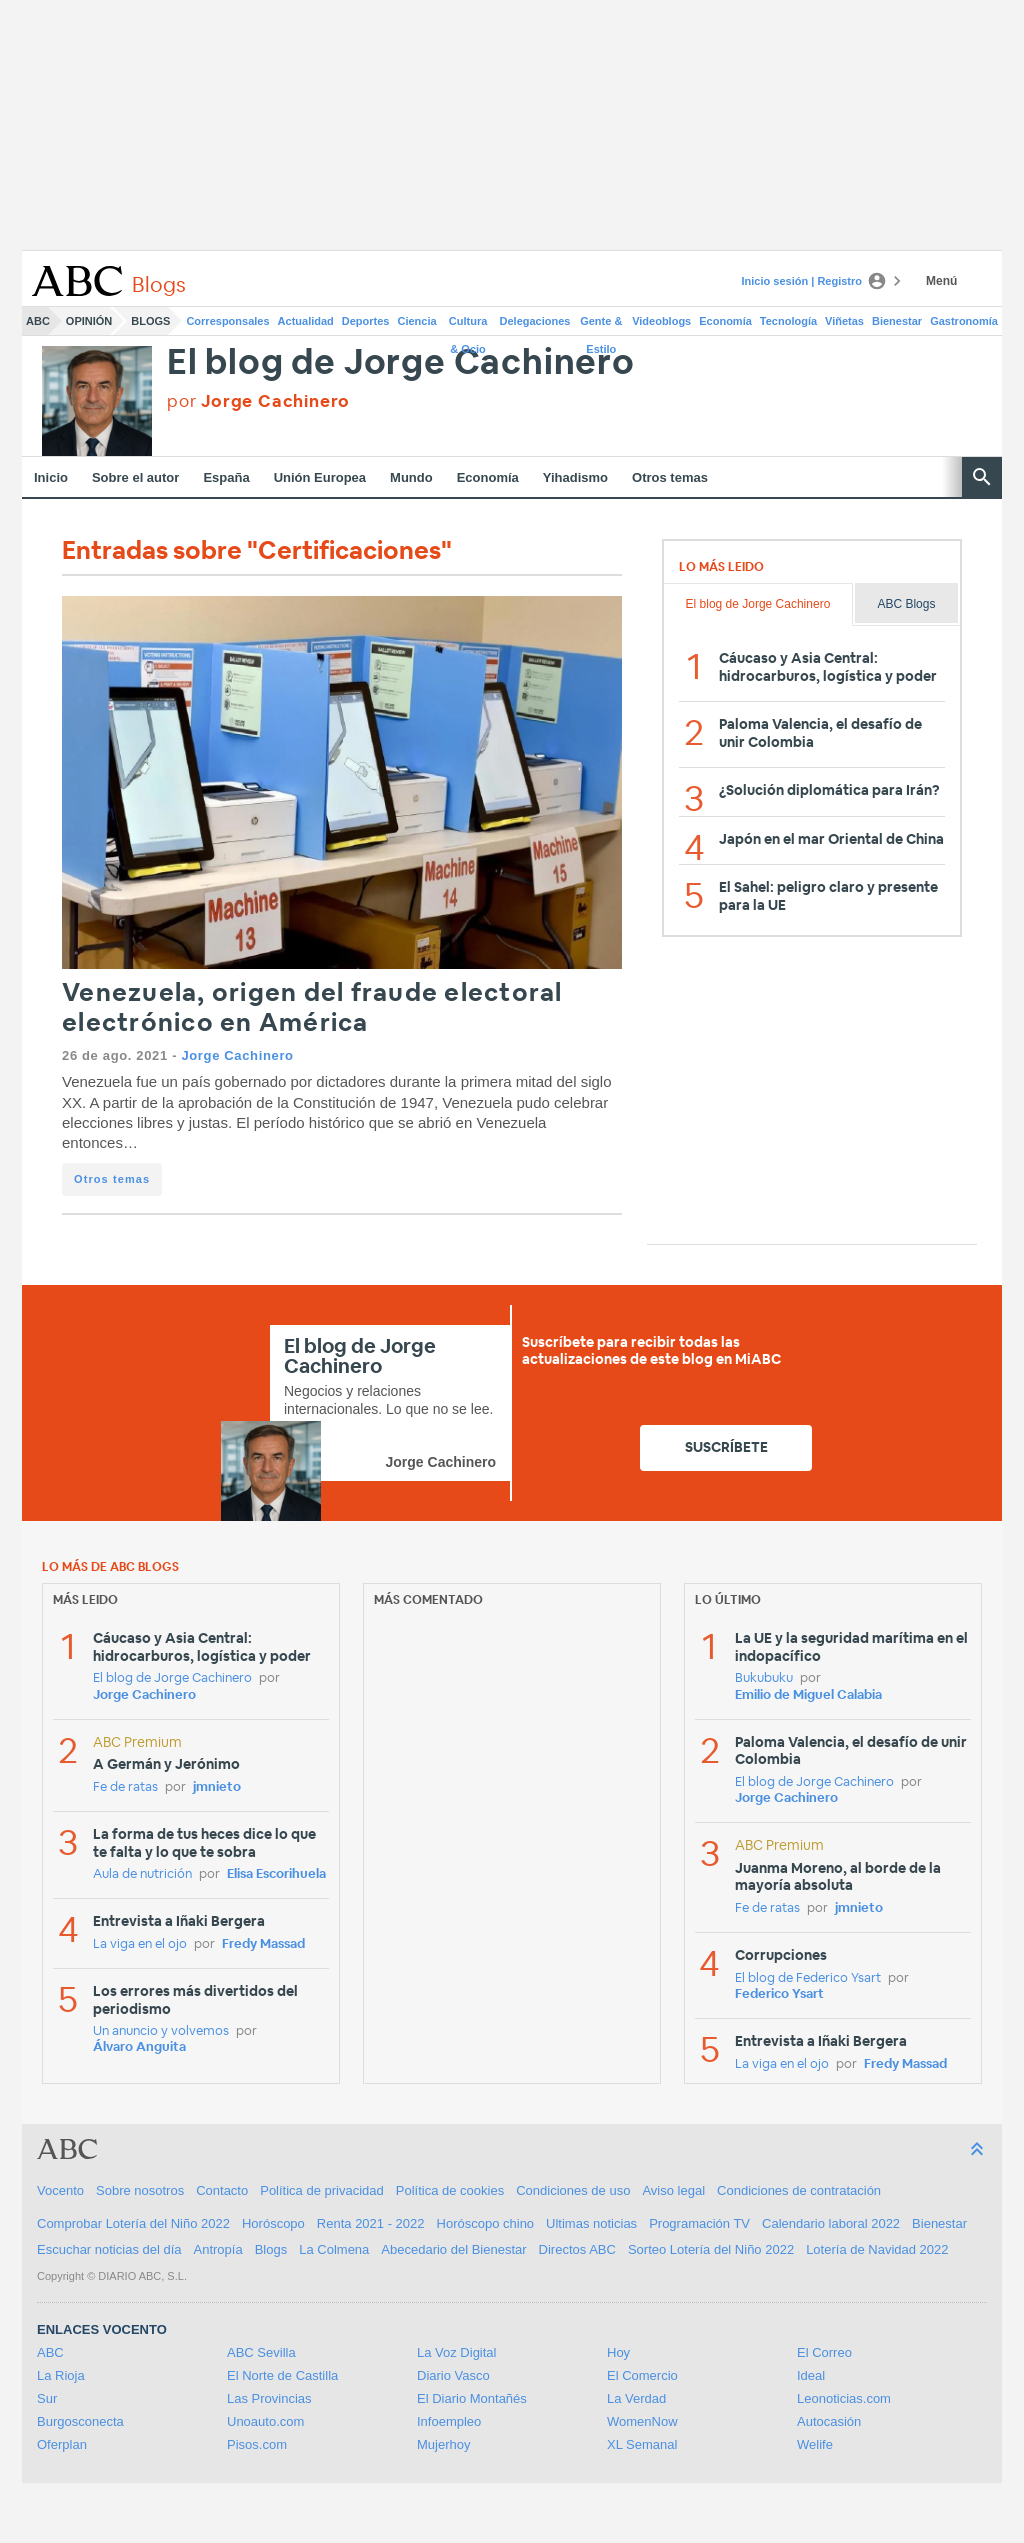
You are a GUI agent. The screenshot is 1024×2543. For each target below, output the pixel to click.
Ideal (811, 2375)
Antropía (218, 2249)
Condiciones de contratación (799, 2190)
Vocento (60, 2190)
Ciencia (417, 321)
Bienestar (897, 321)
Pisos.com (257, 2444)
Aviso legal (673, 2190)
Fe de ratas (125, 1787)
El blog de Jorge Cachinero (401, 363)
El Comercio (642, 2375)
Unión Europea (320, 477)
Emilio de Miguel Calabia (808, 1695)
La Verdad (636, 2398)
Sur (47, 2398)
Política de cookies (450, 2190)
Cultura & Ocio (468, 325)
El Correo (824, 2352)
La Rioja (61, 2375)
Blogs (150, 321)
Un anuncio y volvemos (161, 2031)
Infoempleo (449, 2421)
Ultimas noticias (591, 2223)
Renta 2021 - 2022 (371, 2223)
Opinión (89, 321)
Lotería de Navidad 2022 (877, 2249)
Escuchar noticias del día (109, 2249)
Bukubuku (764, 1678)
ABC (38, 321)
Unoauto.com (265, 2421)
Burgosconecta (80, 2421)
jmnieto (217, 1787)
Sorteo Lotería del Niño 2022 (711, 2249)
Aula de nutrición (142, 1874)
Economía (725, 321)
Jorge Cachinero (237, 1055)
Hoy (618, 2352)
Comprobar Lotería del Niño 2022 (133, 2223)
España (226, 477)
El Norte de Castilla (282, 2375)
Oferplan (62, 2444)
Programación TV (699, 2223)
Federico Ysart (779, 1994)
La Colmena (334, 2249)
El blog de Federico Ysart (808, 1978)
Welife (815, 2444)
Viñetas (844, 321)
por (258, 401)
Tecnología (788, 321)
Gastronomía (964, 321)
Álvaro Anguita (139, 2047)
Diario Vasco (453, 2375)
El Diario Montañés (472, 2398)
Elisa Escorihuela (276, 1874)
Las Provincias (269, 2398)
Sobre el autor (135, 477)
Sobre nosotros (140, 2190)
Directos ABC (577, 2249)
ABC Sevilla (261, 2352)
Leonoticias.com (844, 2398)
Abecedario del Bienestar (453, 2249)
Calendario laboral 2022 (831, 2223)
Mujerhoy (443, 2444)
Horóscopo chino (486, 2223)
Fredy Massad (263, 1944)
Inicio (51, 477)
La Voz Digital (457, 2352)
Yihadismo (575, 477)
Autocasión (829, 2421)
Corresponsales (227, 321)
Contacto (222, 2190)
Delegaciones (535, 321)
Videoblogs (661, 321)
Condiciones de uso (573, 2190)
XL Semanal (642, 2444)
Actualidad (306, 321)
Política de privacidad (322, 2190)
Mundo (411, 477)
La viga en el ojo (140, 1944)
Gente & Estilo (601, 325)
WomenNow (642, 2421)
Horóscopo (273, 2223)
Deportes (366, 321)
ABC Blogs (906, 604)
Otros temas (670, 477)
